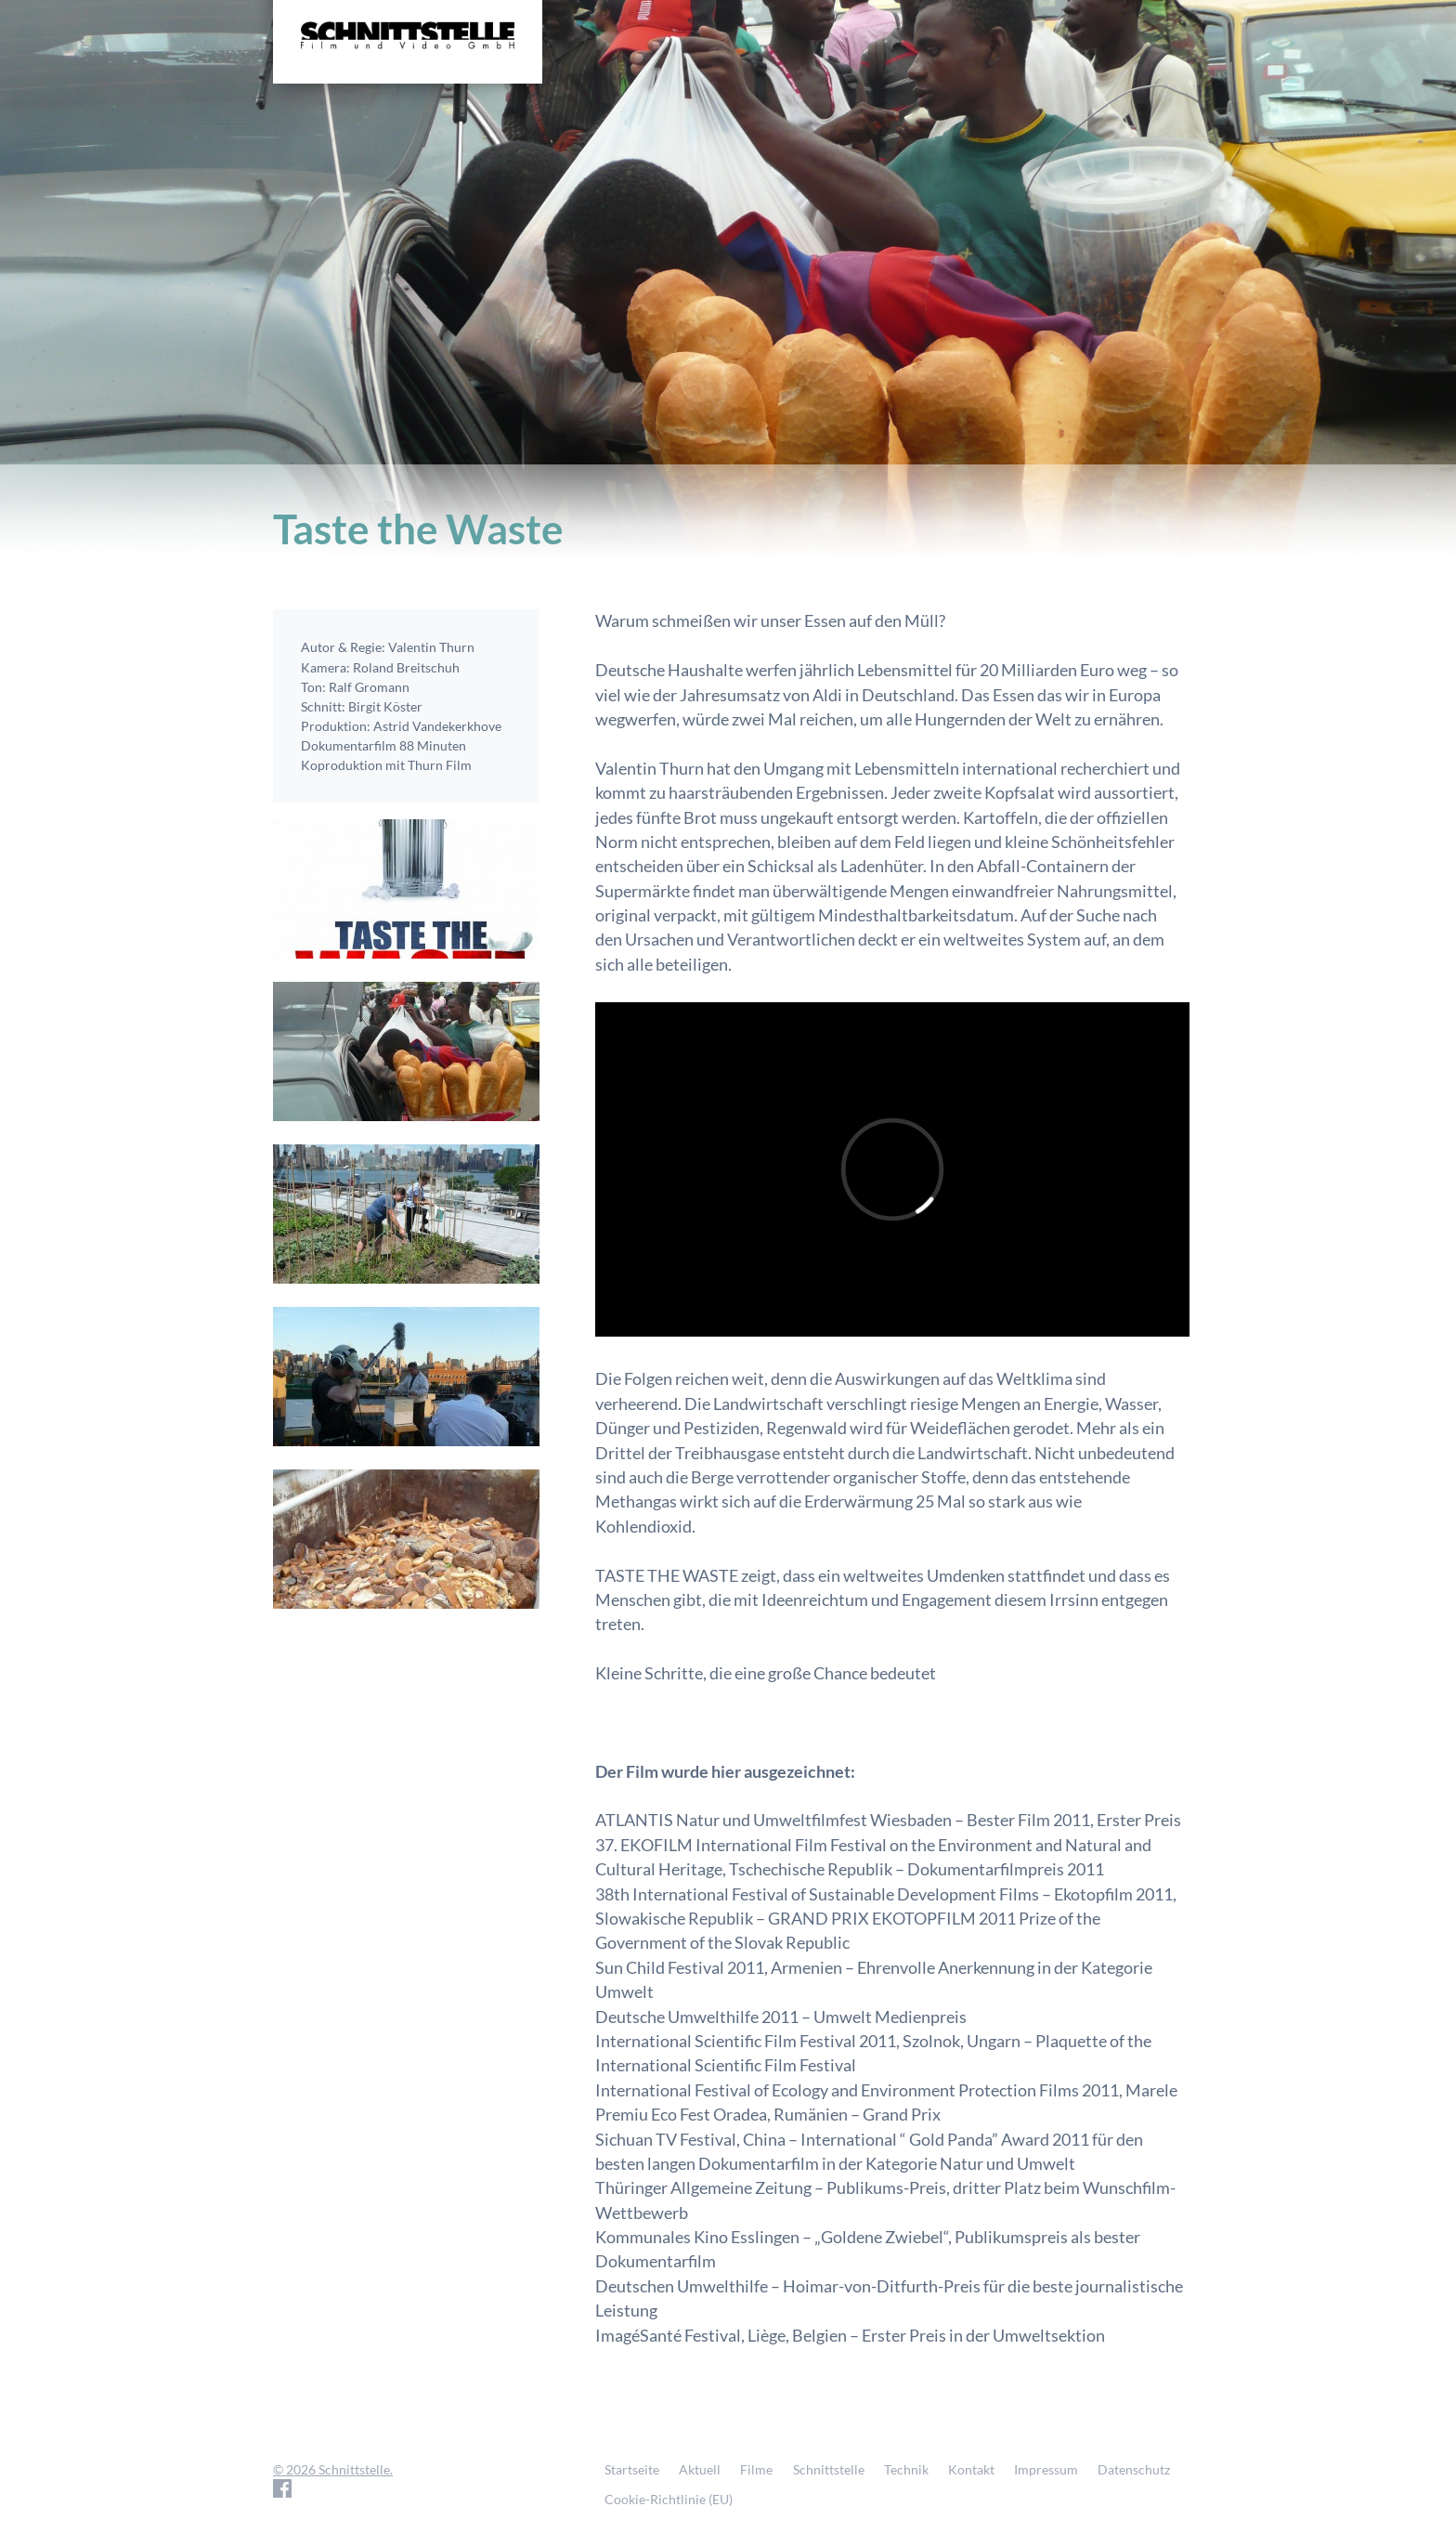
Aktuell (700, 2469)
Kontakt (971, 2469)
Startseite (631, 2469)
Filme (756, 2469)
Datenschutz (1134, 2469)
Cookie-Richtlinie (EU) (668, 2499)
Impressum (1046, 2469)
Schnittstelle (828, 2469)
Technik (906, 2469)
